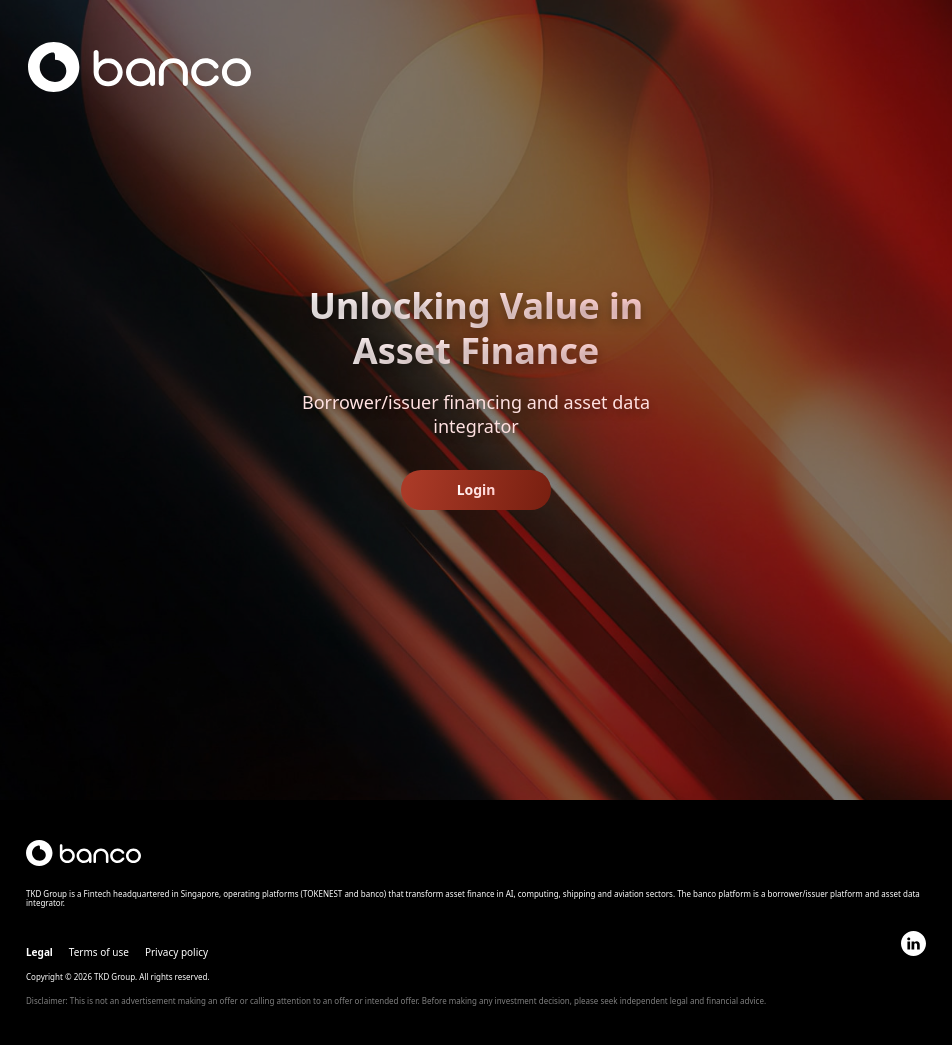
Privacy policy (176, 952)
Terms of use (99, 952)
